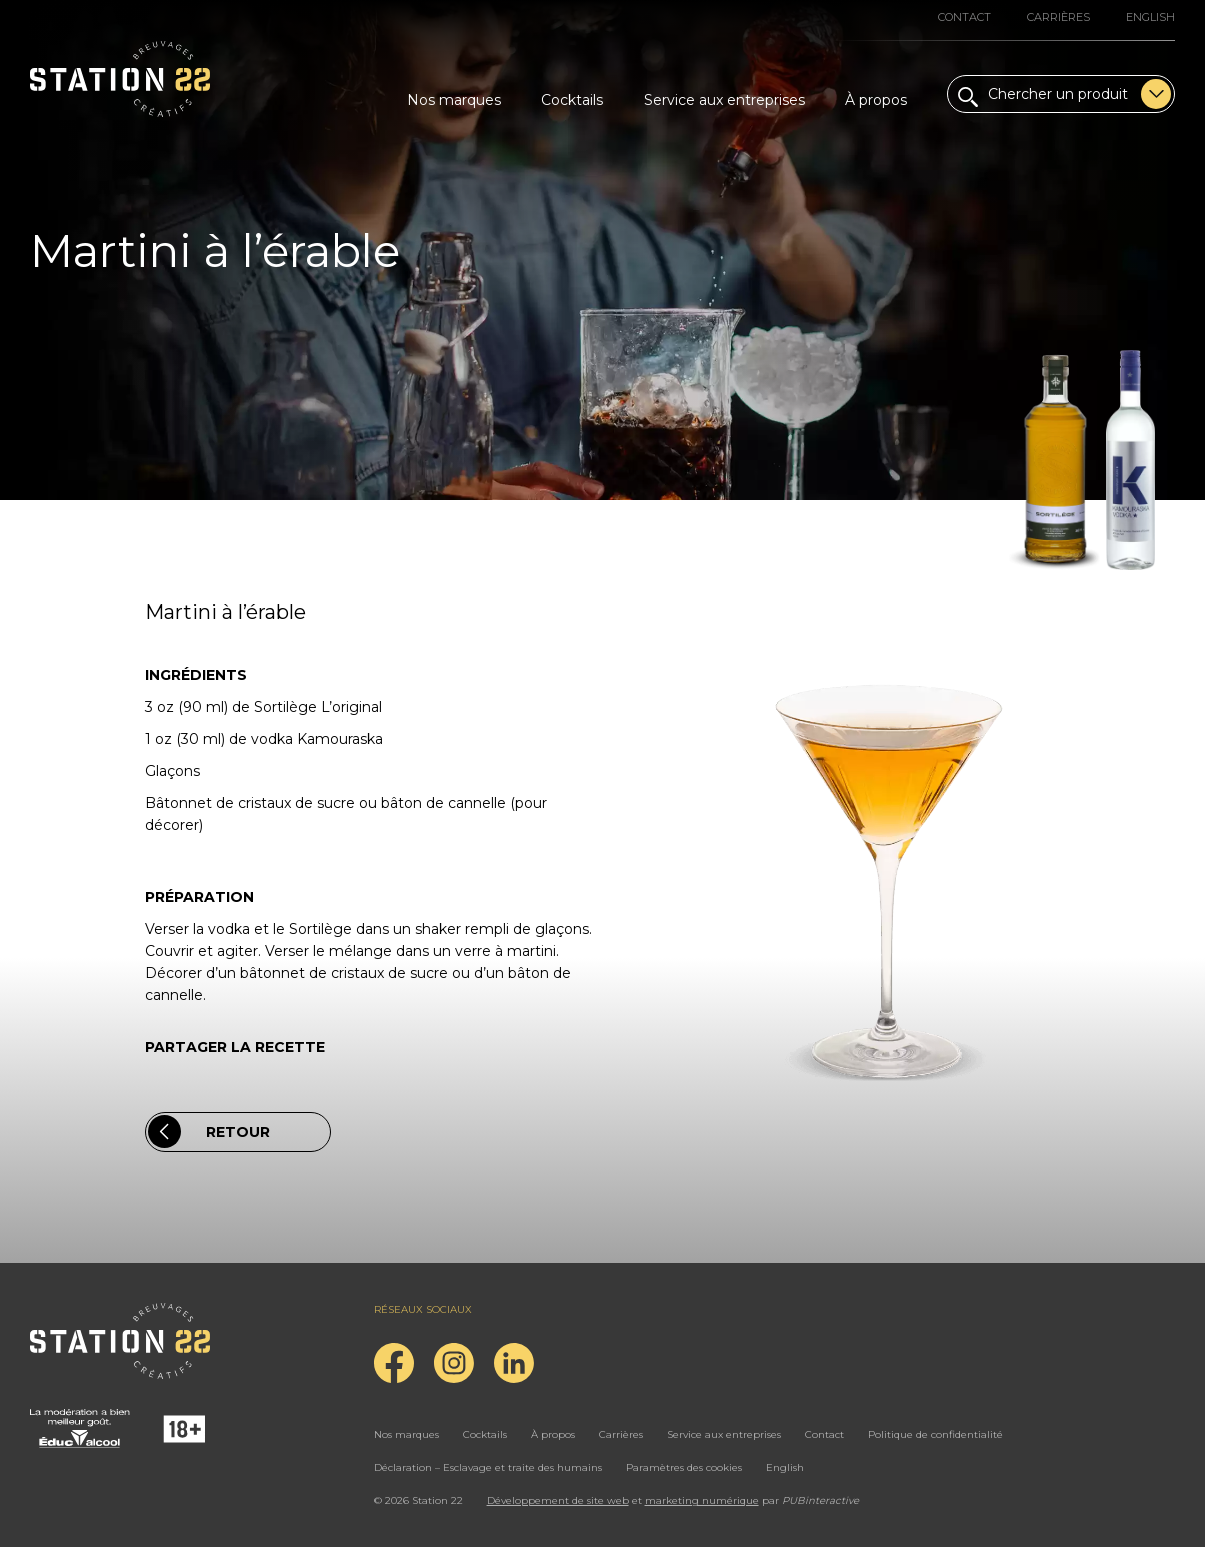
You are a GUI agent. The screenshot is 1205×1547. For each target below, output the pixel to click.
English (1150, 17)
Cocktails (572, 100)
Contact (964, 17)
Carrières (1058, 17)
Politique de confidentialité (935, 1434)
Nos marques (454, 100)
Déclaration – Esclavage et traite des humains (488, 1467)
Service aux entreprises (724, 100)
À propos (876, 100)
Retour (209, 1131)
